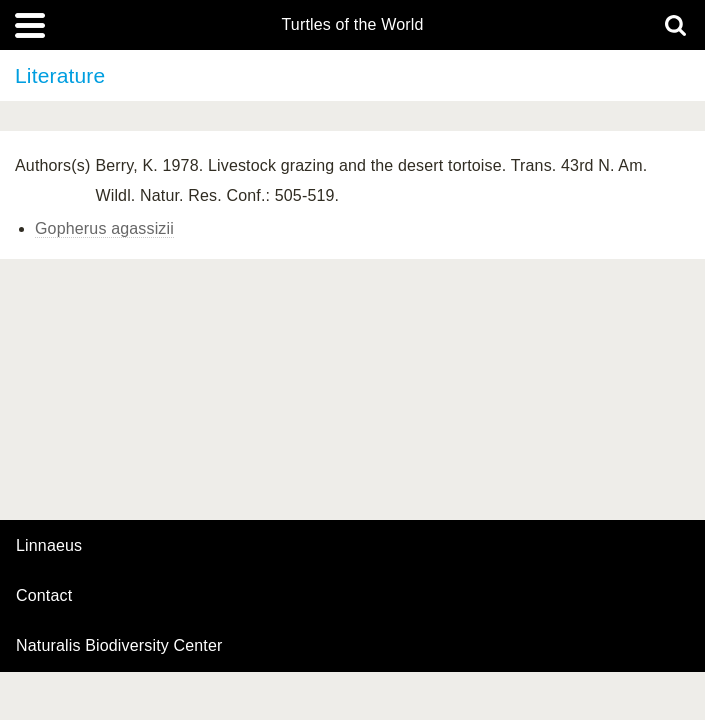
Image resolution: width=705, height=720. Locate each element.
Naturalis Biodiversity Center (119, 646)
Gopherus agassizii (104, 228)
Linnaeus (49, 546)
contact (44, 595)
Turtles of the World (353, 25)
